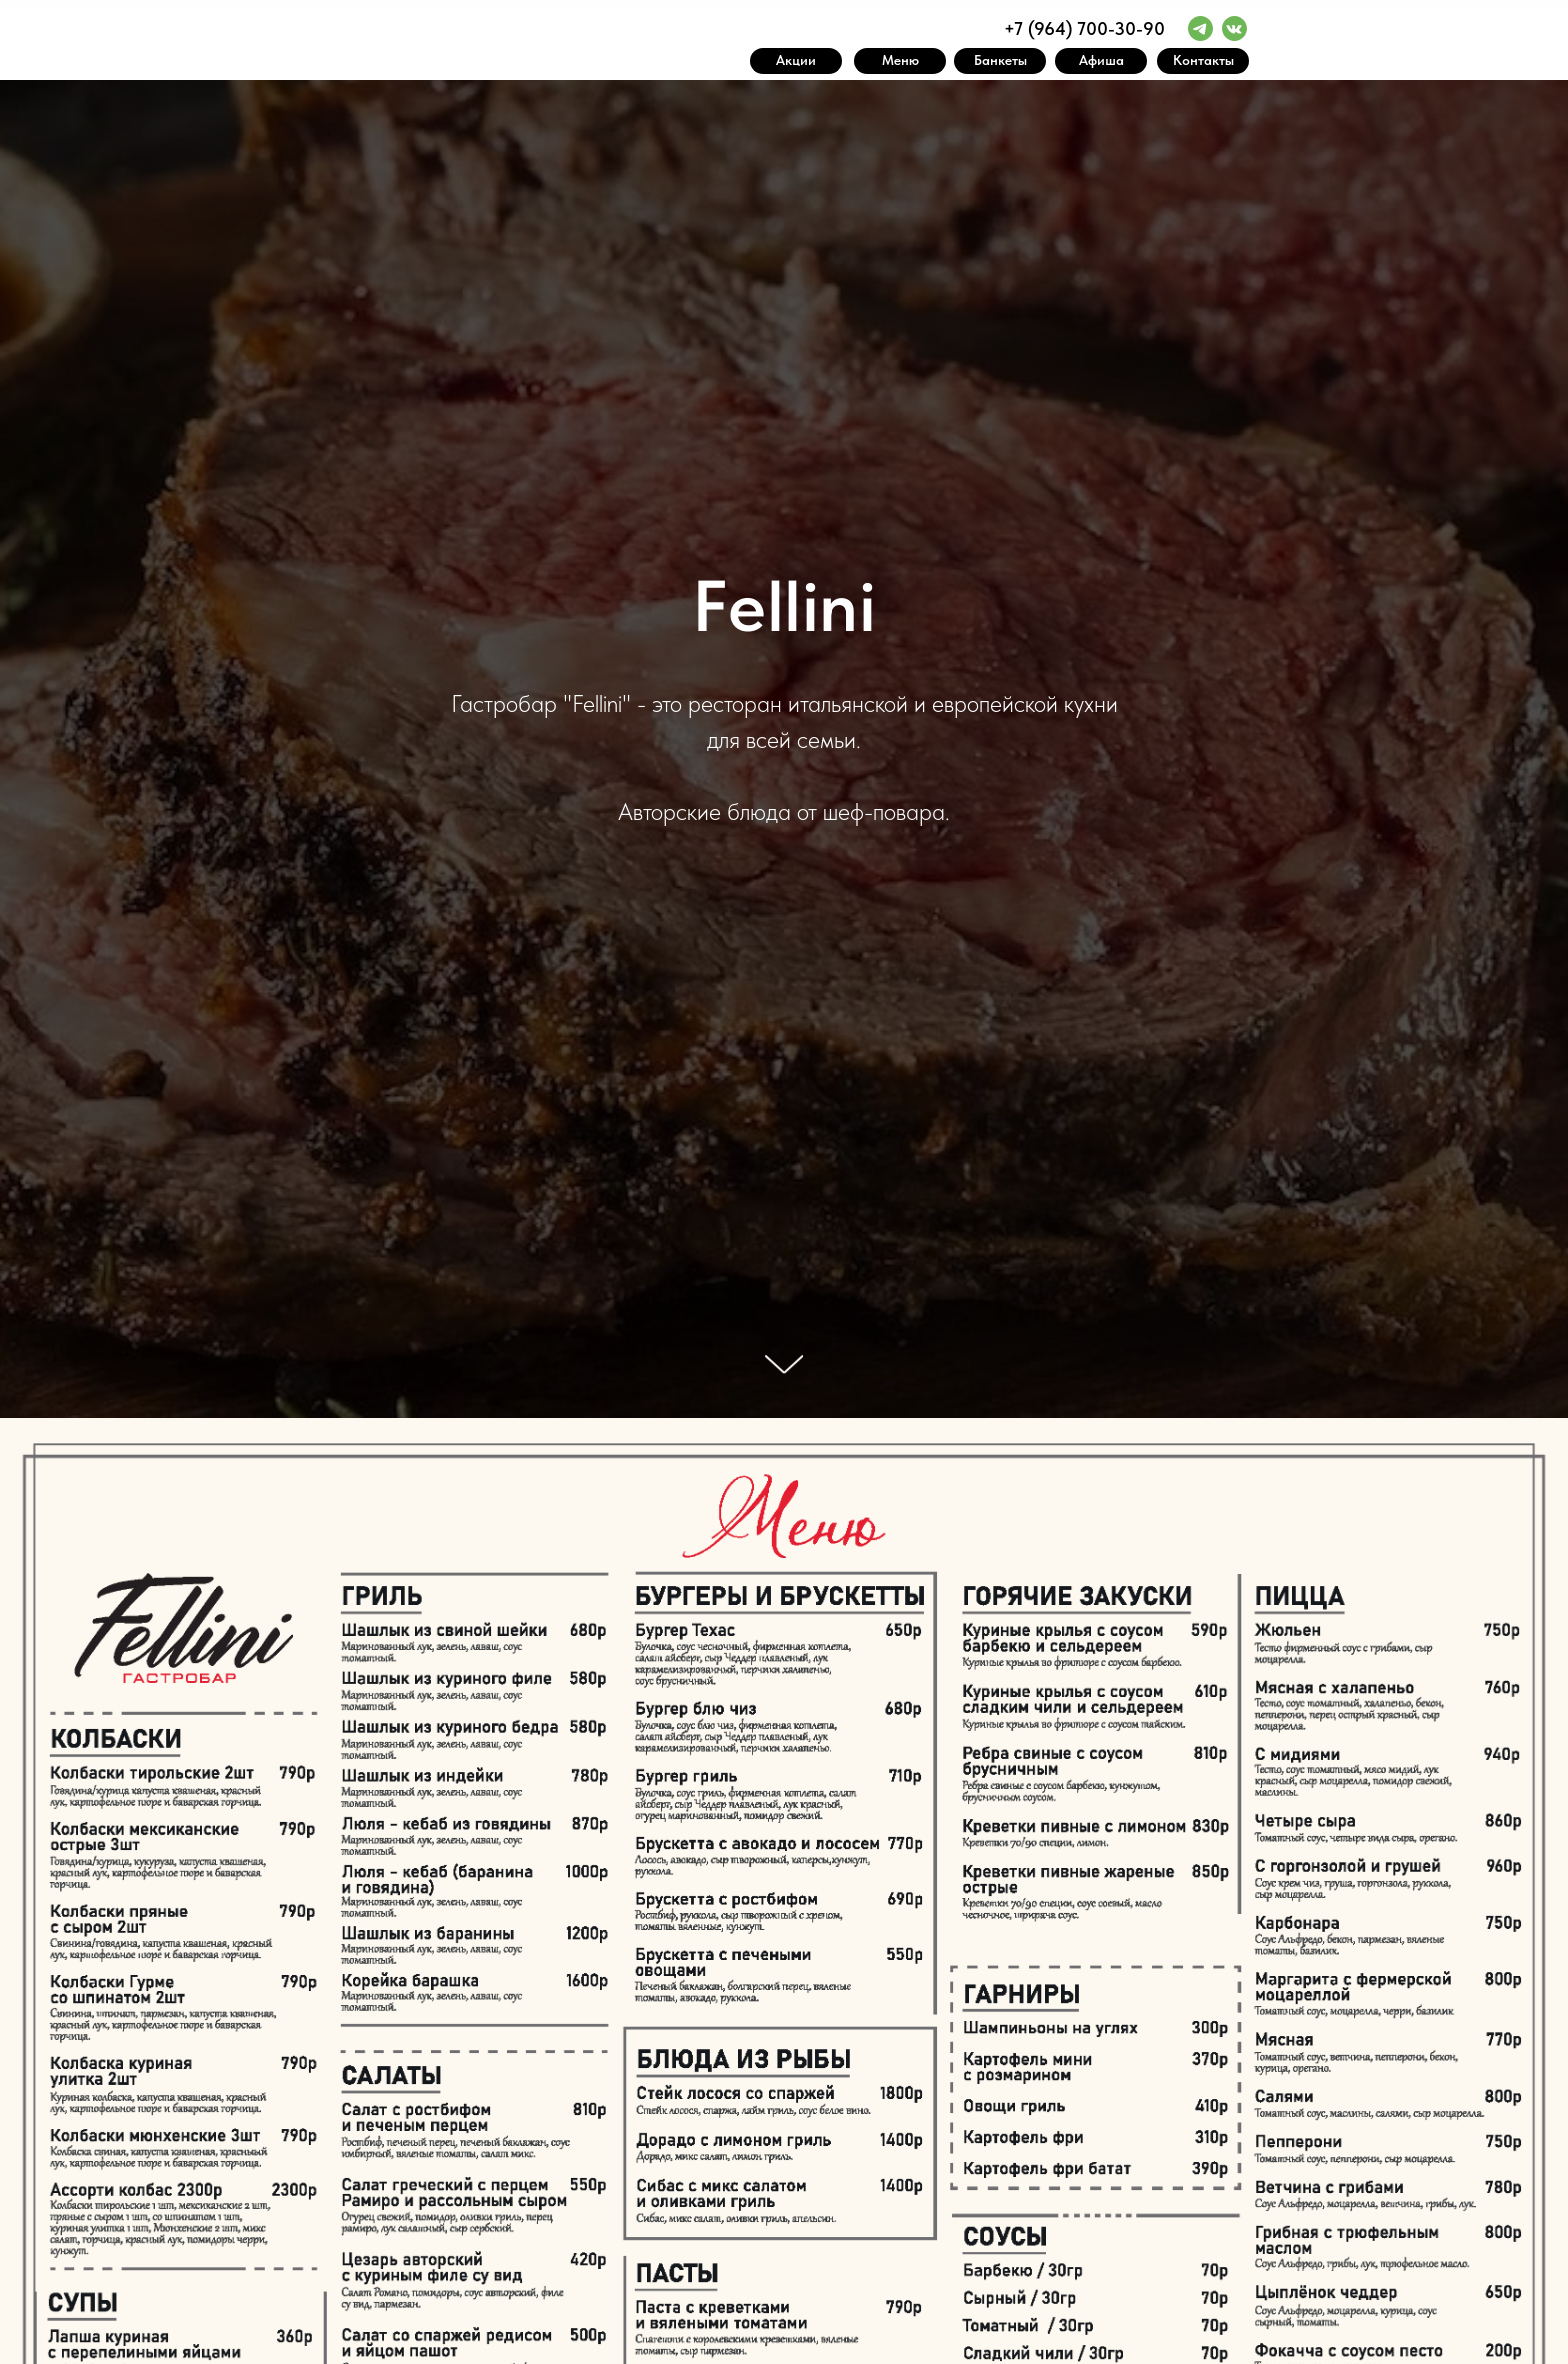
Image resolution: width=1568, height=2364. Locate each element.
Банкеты (1000, 60)
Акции (796, 60)
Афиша (1101, 60)
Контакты (1203, 60)
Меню (900, 60)
